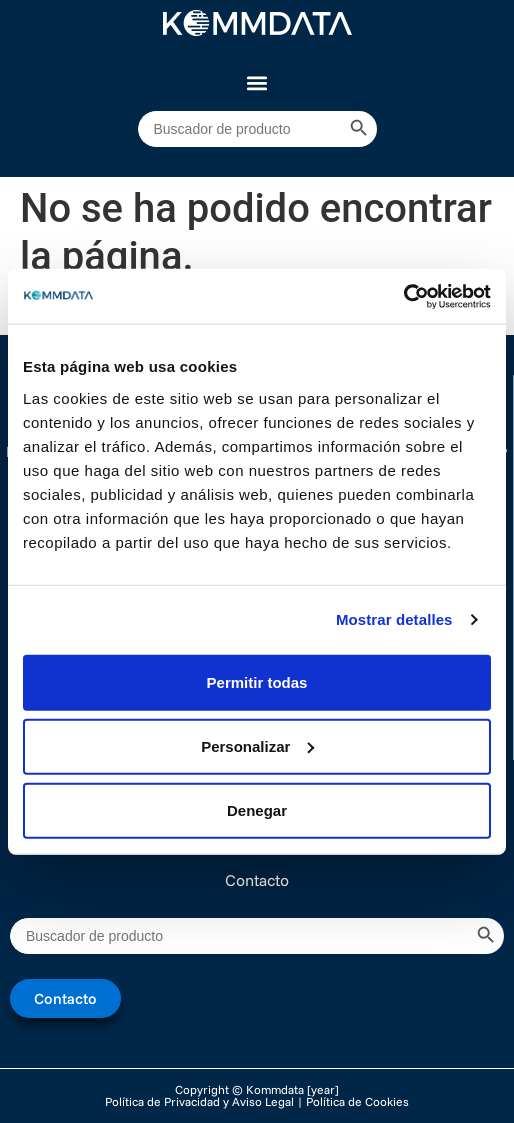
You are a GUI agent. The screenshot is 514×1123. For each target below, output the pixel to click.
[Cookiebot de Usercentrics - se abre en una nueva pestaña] (403, 296)
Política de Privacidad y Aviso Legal (199, 1101)
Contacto (257, 880)
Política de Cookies (357, 1101)
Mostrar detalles (394, 619)
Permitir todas (257, 681)
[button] (257, 82)
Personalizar (257, 745)
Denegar (257, 809)
